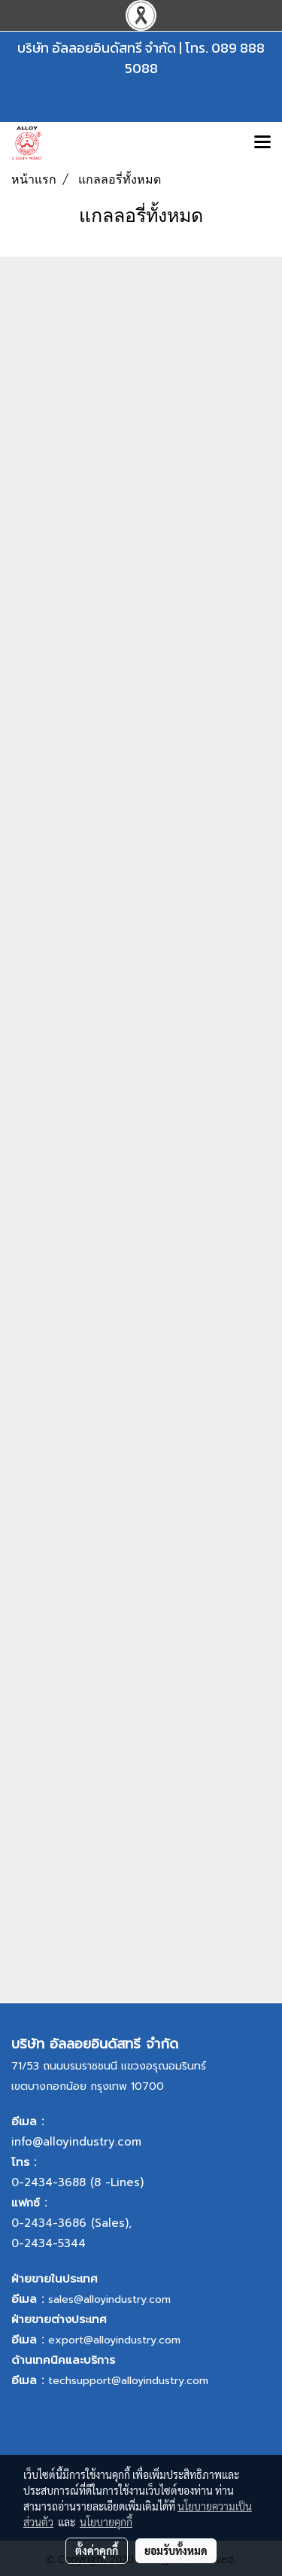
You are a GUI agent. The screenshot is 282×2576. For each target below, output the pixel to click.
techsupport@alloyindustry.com (128, 2381)
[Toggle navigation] (262, 143)
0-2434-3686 (48, 2223)
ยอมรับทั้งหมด (176, 2550)
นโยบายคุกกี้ (106, 2522)
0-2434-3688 (48, 2182)
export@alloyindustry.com (114, 2340)
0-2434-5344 (48, 2243)
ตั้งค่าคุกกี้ (96, 2550)
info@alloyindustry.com (76, 2141)
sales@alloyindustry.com (109, 2299)
